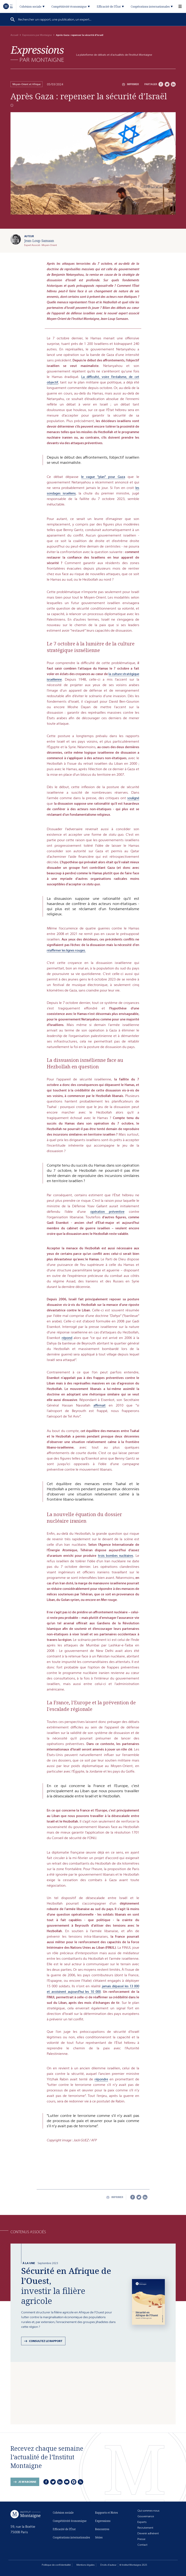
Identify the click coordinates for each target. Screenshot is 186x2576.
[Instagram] (73, 2482)
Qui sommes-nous (148, 2510)
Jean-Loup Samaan (39, 240)
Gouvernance (145, 2516)
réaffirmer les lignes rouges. (66, 950)
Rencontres (102, 2529)
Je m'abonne (27, 2481)
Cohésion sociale (63, 2512)
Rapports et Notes (106, 2512)
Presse (141, 2539)
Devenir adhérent (148, 2533)
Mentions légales (85, 2564)
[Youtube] (67, 2482)
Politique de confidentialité (56, 2564)
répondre (101, 2079)
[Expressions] (37, 54)
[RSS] (80, 2482)
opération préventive (107, 1212)
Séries (99, 2537)
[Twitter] (167, 84)
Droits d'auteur (108, 2564)
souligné (133, 798)
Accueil (14, 35)
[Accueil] (8, 6)
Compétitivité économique (70, 2521)
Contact (142, 2544)
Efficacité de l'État (64, 2529)
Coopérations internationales (71, 2537)
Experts (142, 2522)
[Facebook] (160, 84)
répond (67, 1338)
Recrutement (145, 2527)
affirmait (99, 1405)
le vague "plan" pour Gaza (103, 477)
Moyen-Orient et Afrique (26, 84)
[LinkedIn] (173, 84)
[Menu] (178, 6)
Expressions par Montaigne (37, 35)
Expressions (102, 2521)
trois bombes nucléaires (115, 1556)
